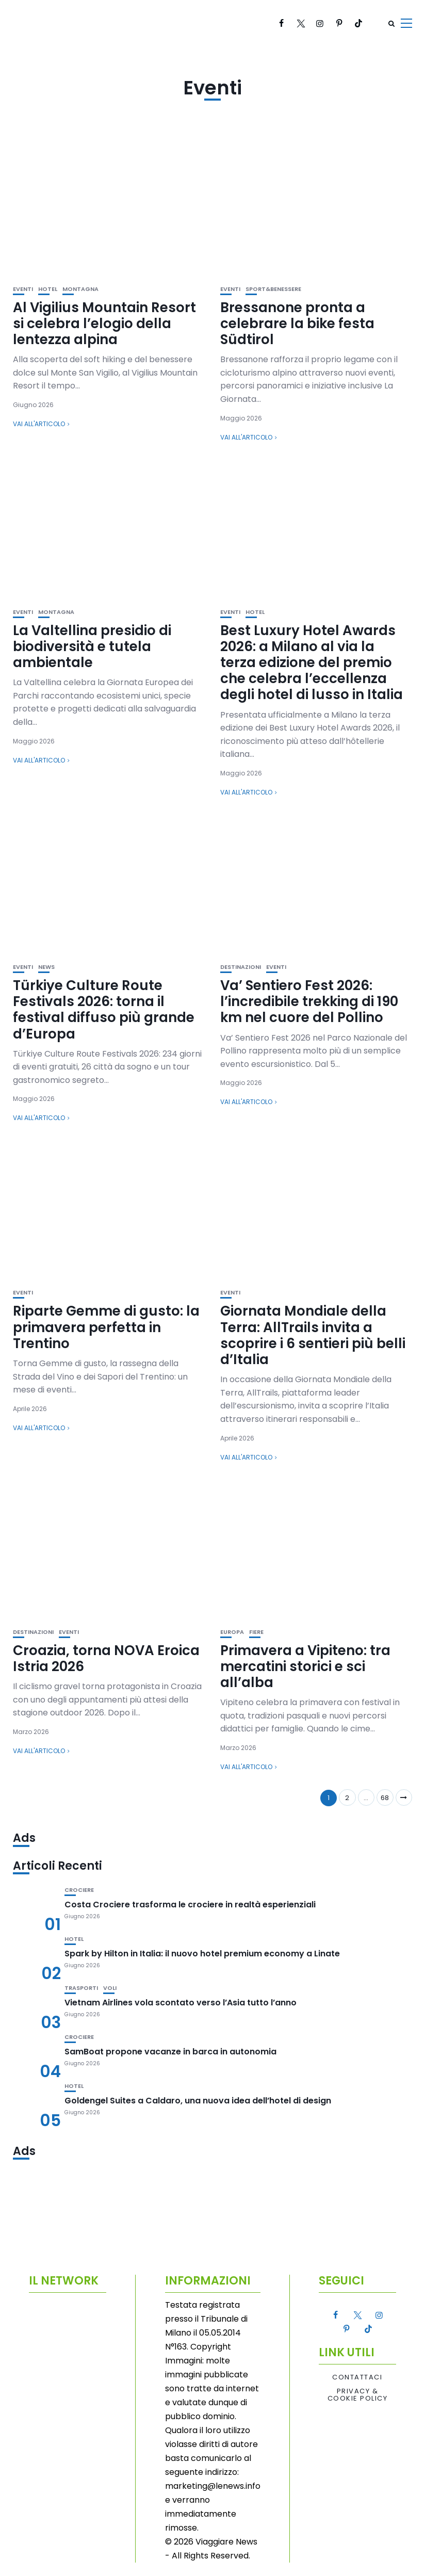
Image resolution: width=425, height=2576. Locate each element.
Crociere (79, 1890)
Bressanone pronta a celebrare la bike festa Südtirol (297, 323)
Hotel (47, 289)
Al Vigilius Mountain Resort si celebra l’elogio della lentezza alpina (104, 323)
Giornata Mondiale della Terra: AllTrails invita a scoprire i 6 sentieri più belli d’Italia (312, 1335)
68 (385, 1798)
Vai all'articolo (39, 423)
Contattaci (357, 2377)
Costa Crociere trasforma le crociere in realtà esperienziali (190, 1904)
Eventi (23, 289)
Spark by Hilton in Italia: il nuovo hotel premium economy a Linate (202, 1953)
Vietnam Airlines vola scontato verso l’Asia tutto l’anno (180, 2002)
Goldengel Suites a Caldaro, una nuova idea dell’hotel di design (197, 2101)
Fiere (256, 1632)
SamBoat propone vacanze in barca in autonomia (170, 2051)
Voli (110, 1988)
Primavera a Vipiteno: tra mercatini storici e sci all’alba (305, 1666)
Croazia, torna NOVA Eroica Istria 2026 (106, 1658)
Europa (232, 1632)
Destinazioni (240, 967)
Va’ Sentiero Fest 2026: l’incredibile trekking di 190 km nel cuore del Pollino (309, 1001)
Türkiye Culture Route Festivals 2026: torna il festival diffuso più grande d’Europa (103, 1009)
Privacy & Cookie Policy (358, 2395)
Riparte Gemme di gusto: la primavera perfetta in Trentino (106, 1327)
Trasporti (81, 1988)
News (46, 967)
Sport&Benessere (273, 289)
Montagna (80, 289)
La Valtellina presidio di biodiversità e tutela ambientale (92, 646)
